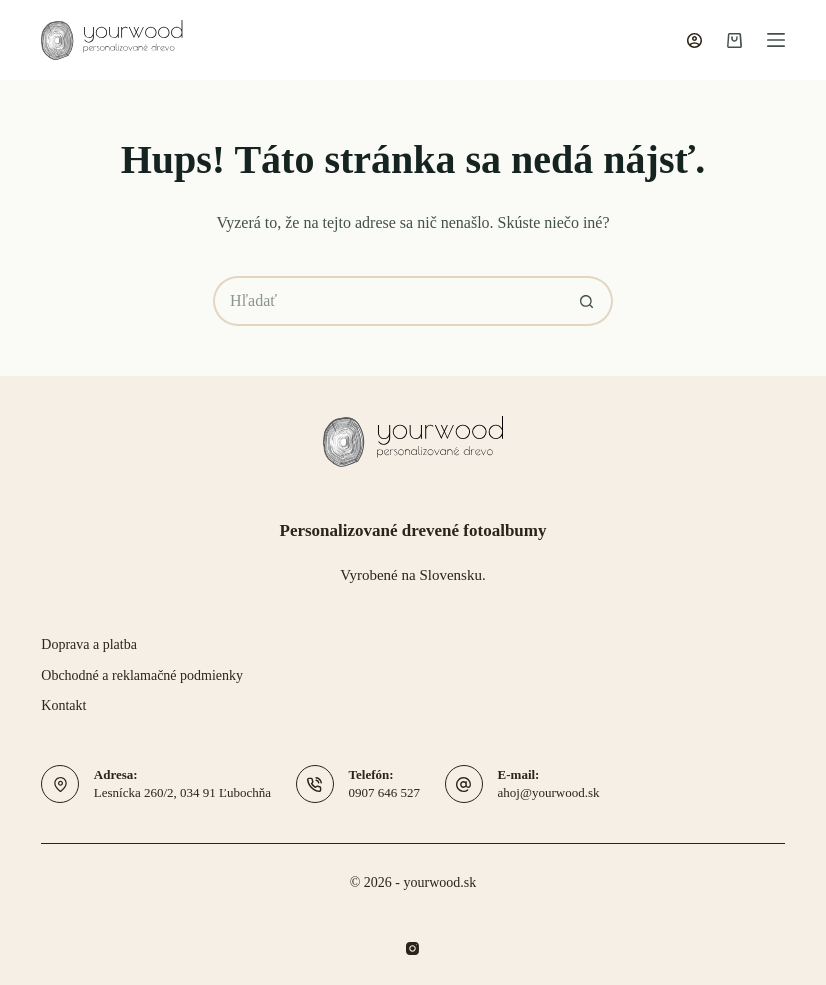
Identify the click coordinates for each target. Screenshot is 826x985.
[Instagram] (412, 948)
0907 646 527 (385, 792)
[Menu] (776, 40)
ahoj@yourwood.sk (549, 792)
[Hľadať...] (388, 301)
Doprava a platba (89, 644)
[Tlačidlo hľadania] (588, 301)
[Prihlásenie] (694, 40)
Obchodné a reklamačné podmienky (142, 675)
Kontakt (63, 705)
